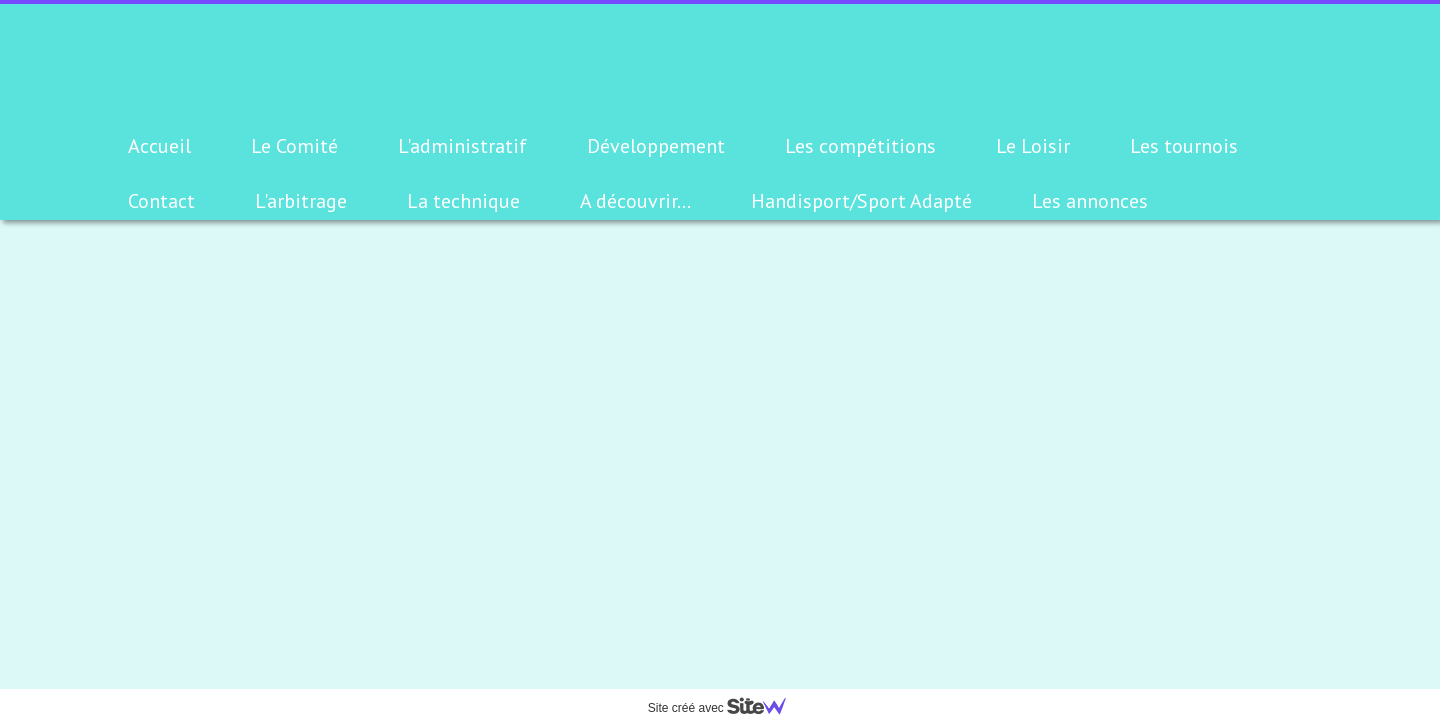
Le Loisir (1033, 146)
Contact (161, 201)
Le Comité (294, 146)
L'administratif (462, 146)
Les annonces (1090, 201)
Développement (656, 146)
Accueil (159, 146)
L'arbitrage (301, 201)
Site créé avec (725, 708)
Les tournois (1184, 146)
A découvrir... (635, 201)
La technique (463, 201)
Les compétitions (860, 146)
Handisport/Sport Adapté (861, 201)
